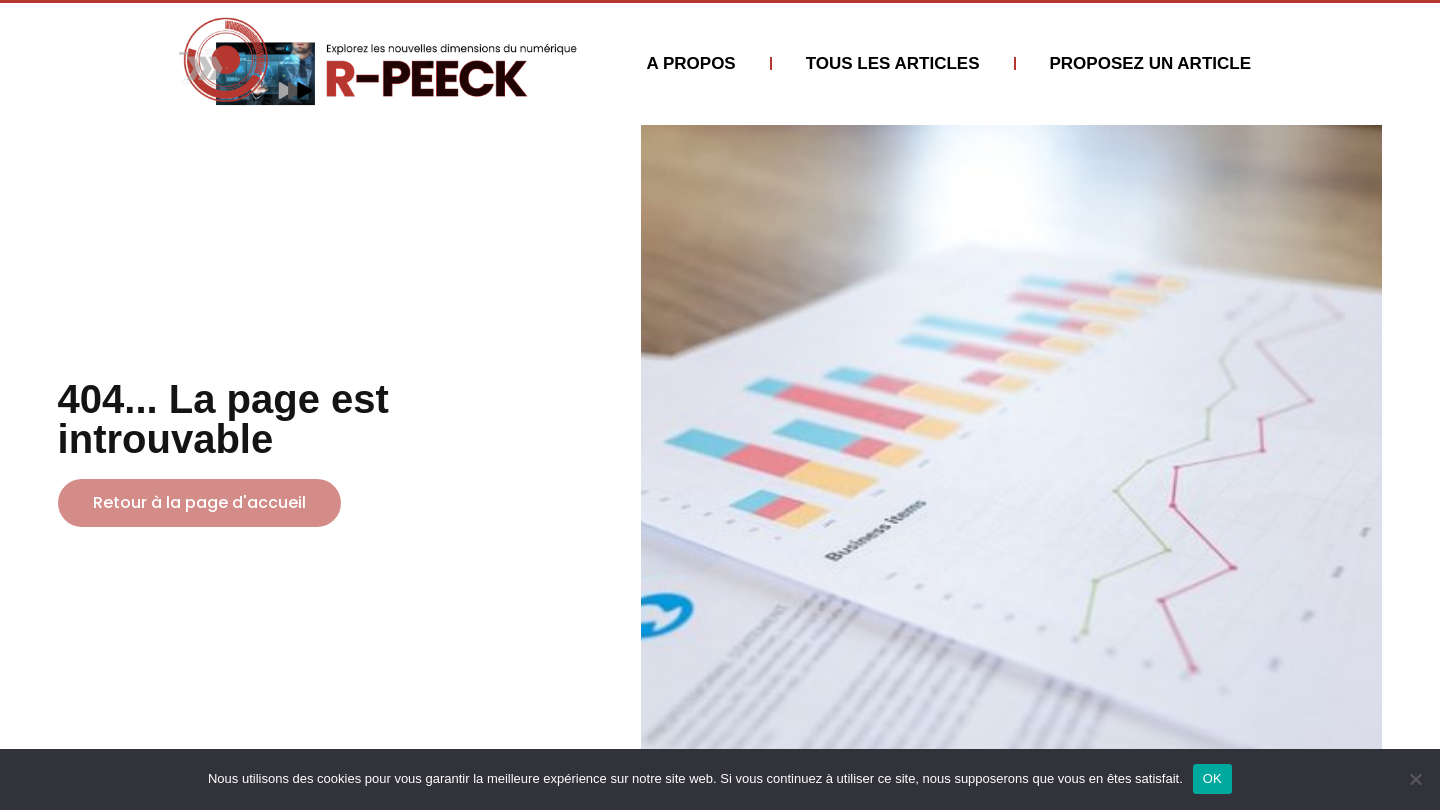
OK (1212, 778)
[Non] (1415, 779)
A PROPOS (691, 63)
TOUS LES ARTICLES (893, 63)
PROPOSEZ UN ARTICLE (1151, 63)
